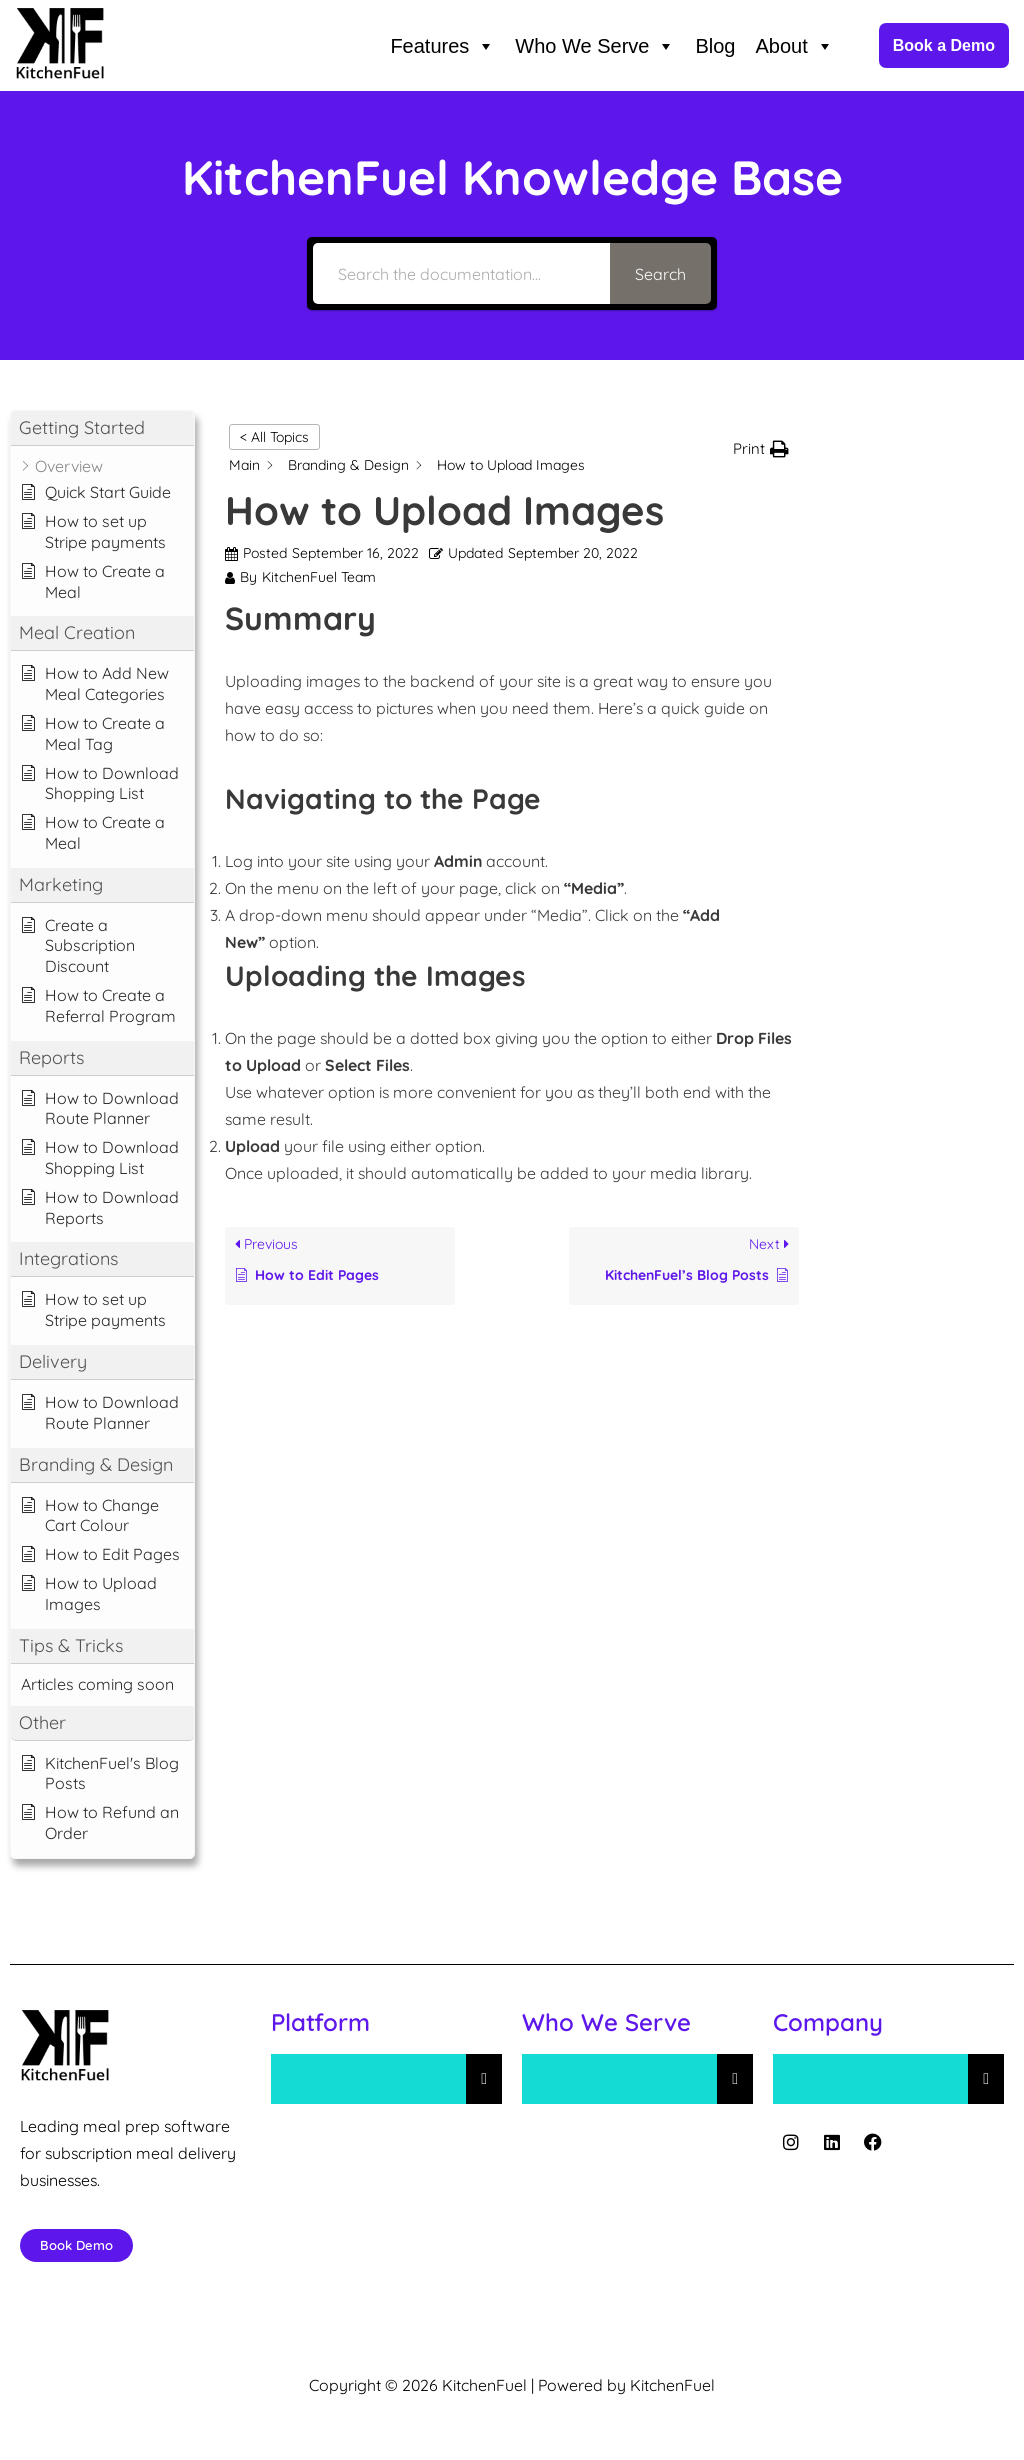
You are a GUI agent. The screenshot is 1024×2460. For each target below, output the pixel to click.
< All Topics (274, 437)
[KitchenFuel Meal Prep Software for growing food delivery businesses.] (60, 45)
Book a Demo (944, 45)
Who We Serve (595, 46)
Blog (715, 46)
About (794, 46)
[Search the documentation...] (461, 273)
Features (442, 46)
